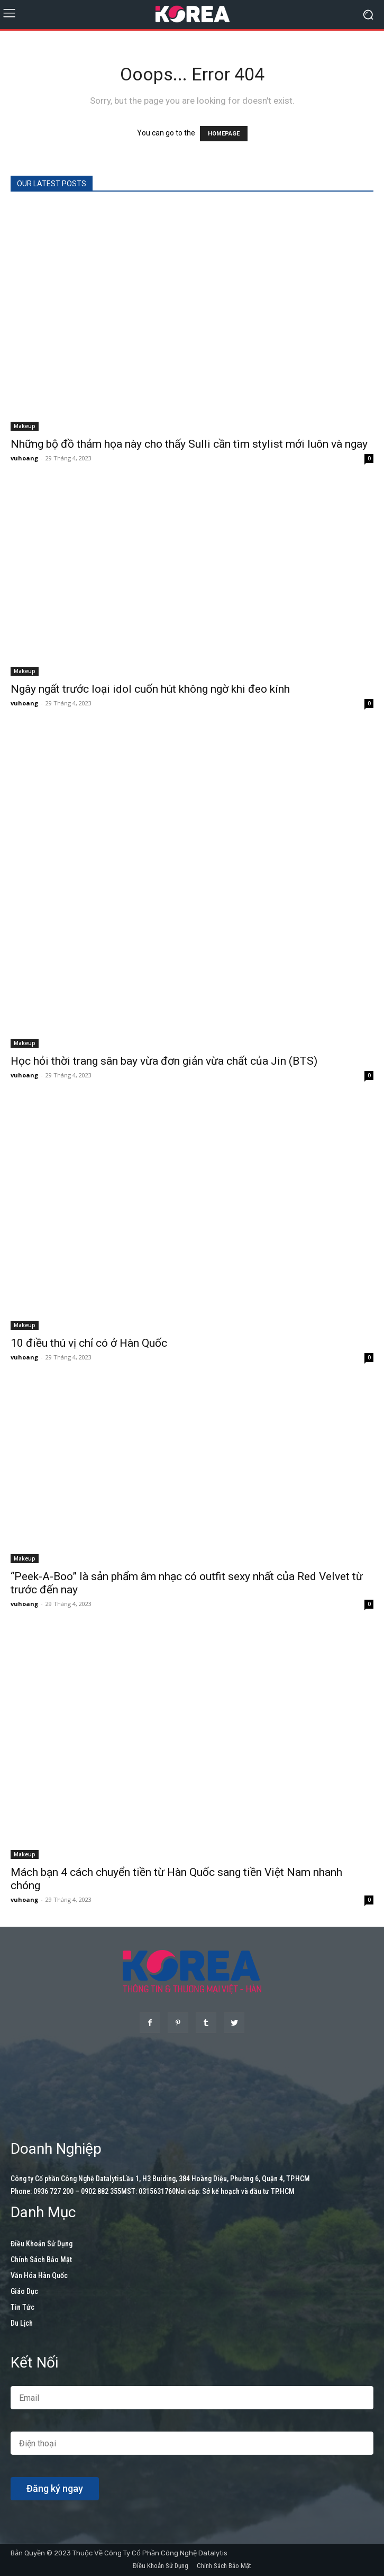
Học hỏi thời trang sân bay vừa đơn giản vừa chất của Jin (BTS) (164, 1061)
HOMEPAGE (224, 133)
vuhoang (24, 458)
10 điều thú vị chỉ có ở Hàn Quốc (89, 1343)
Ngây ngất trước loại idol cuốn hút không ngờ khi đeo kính (150, 689)
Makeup (24, 426)
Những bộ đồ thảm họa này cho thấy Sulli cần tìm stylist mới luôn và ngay (189, 444)
